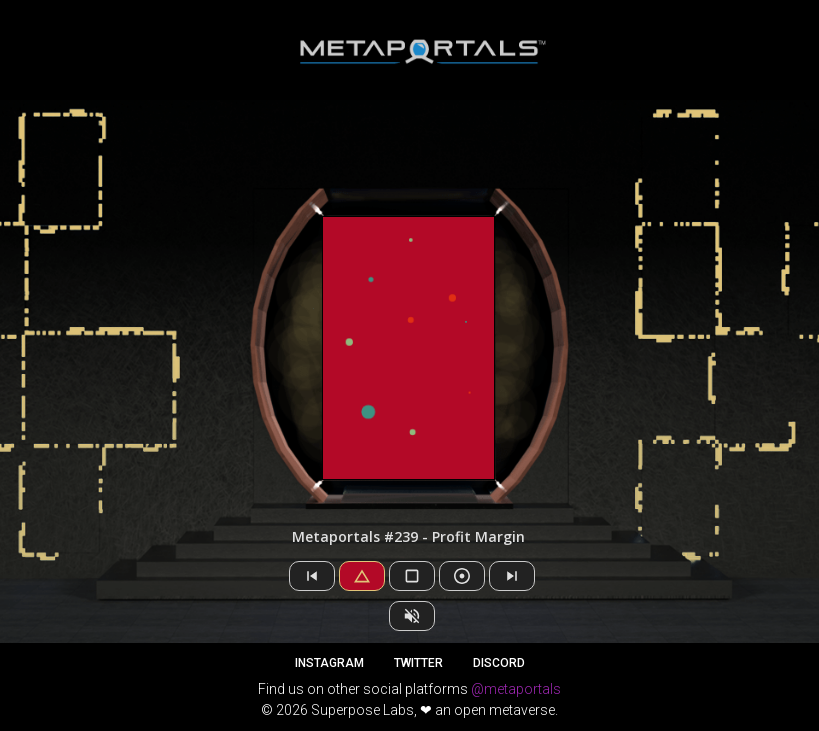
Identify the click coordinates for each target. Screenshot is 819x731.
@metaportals (516, 689)
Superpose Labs (362, 710)
